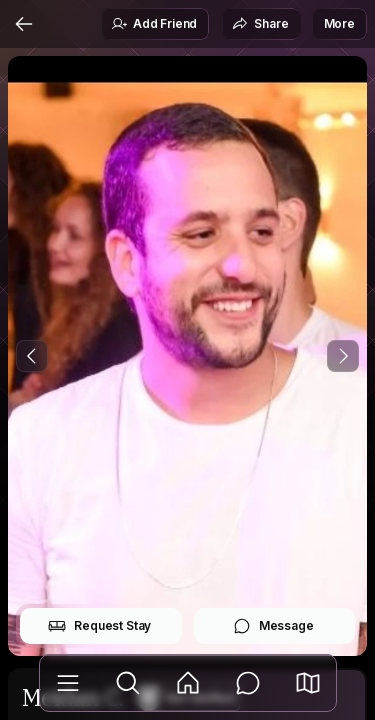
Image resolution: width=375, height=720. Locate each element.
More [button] (339, 23)
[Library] (68, 683)
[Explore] (128, 683)
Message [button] (273, 626)
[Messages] (248, 683)
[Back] (24, 24)
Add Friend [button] (154, 24)
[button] (308, 683)
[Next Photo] (343, 356)
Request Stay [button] (99, 626)
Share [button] (260, 24)
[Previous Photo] (32, 356)
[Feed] (188, 683)
